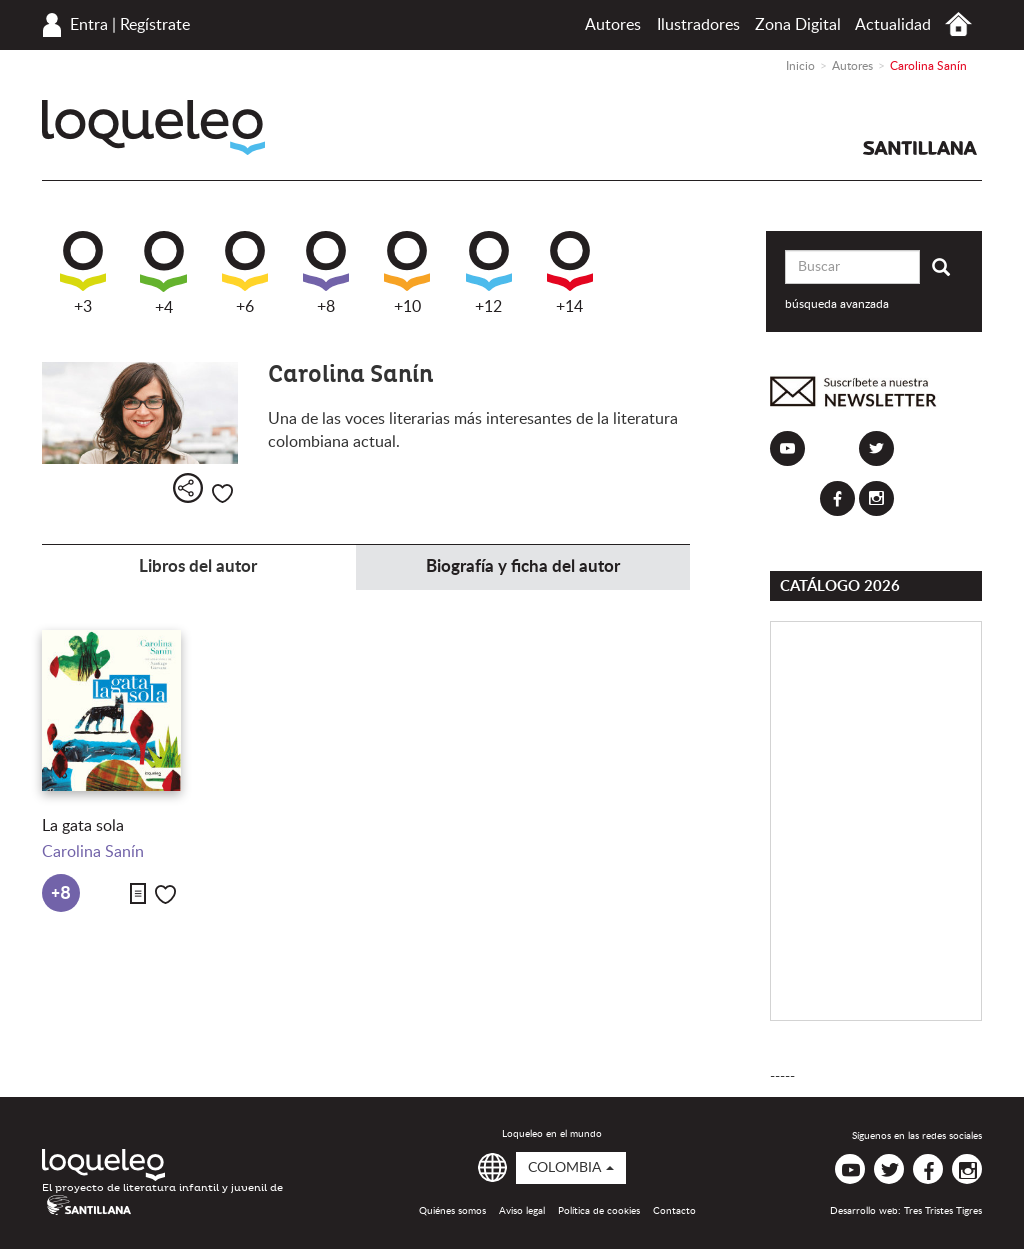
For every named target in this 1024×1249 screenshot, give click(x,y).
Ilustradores (698, 25)
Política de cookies (599, 1211)
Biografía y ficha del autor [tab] (523, 566)
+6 (245, 273)
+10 (407, 273)
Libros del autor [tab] (198, 566)
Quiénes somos (452, 1211)
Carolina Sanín (93, 852)
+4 (163, 273)
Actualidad (893, 25)
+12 (489, 273)
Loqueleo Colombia (153, 127)
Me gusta (222, 493)
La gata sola (83, 826)
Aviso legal (522, 1211)
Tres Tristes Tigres (943, 1211)
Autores (613, 25)
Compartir (188, 488)
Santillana (920, 148)
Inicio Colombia (958, 24)
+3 (83, 273)
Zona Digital (798, 25)
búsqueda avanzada (837, 304)
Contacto (674, 1211)
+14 (570, 273)
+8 (326, 273)
